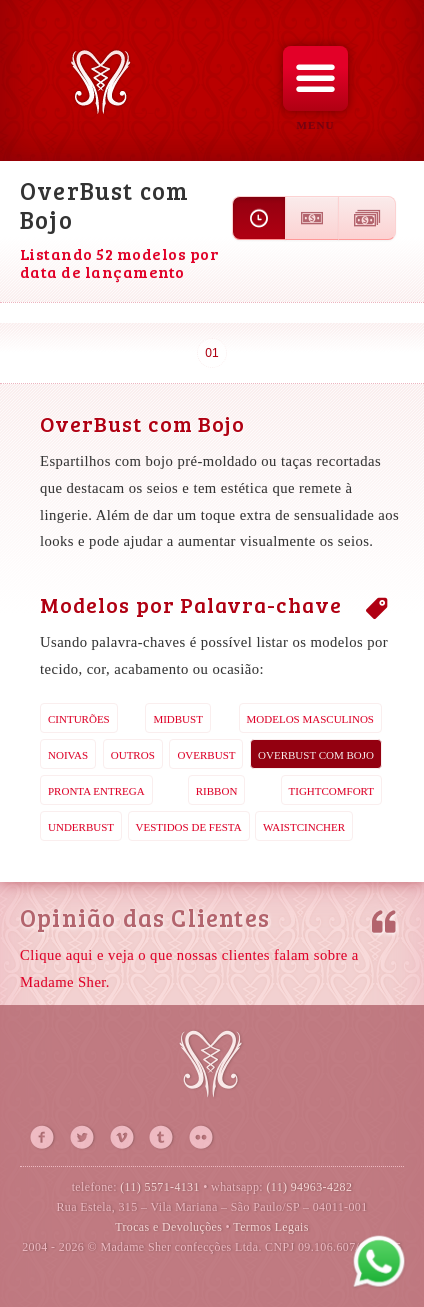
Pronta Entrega (96, 791)
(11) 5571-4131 (160, 1187)
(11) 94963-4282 (309, 1187)
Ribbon (217, 791)
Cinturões (79, 719)
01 (211, 353)
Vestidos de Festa (189, 827)
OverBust (206, 755)
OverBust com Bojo (316, 755)
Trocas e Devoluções (168, 1227)
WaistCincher (304, 827)
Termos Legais (271, 1227)
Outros (133, 755)
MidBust (178, 719)
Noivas (68, 755)
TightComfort (332, 791)
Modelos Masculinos (310, 719)
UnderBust (81, 827)
